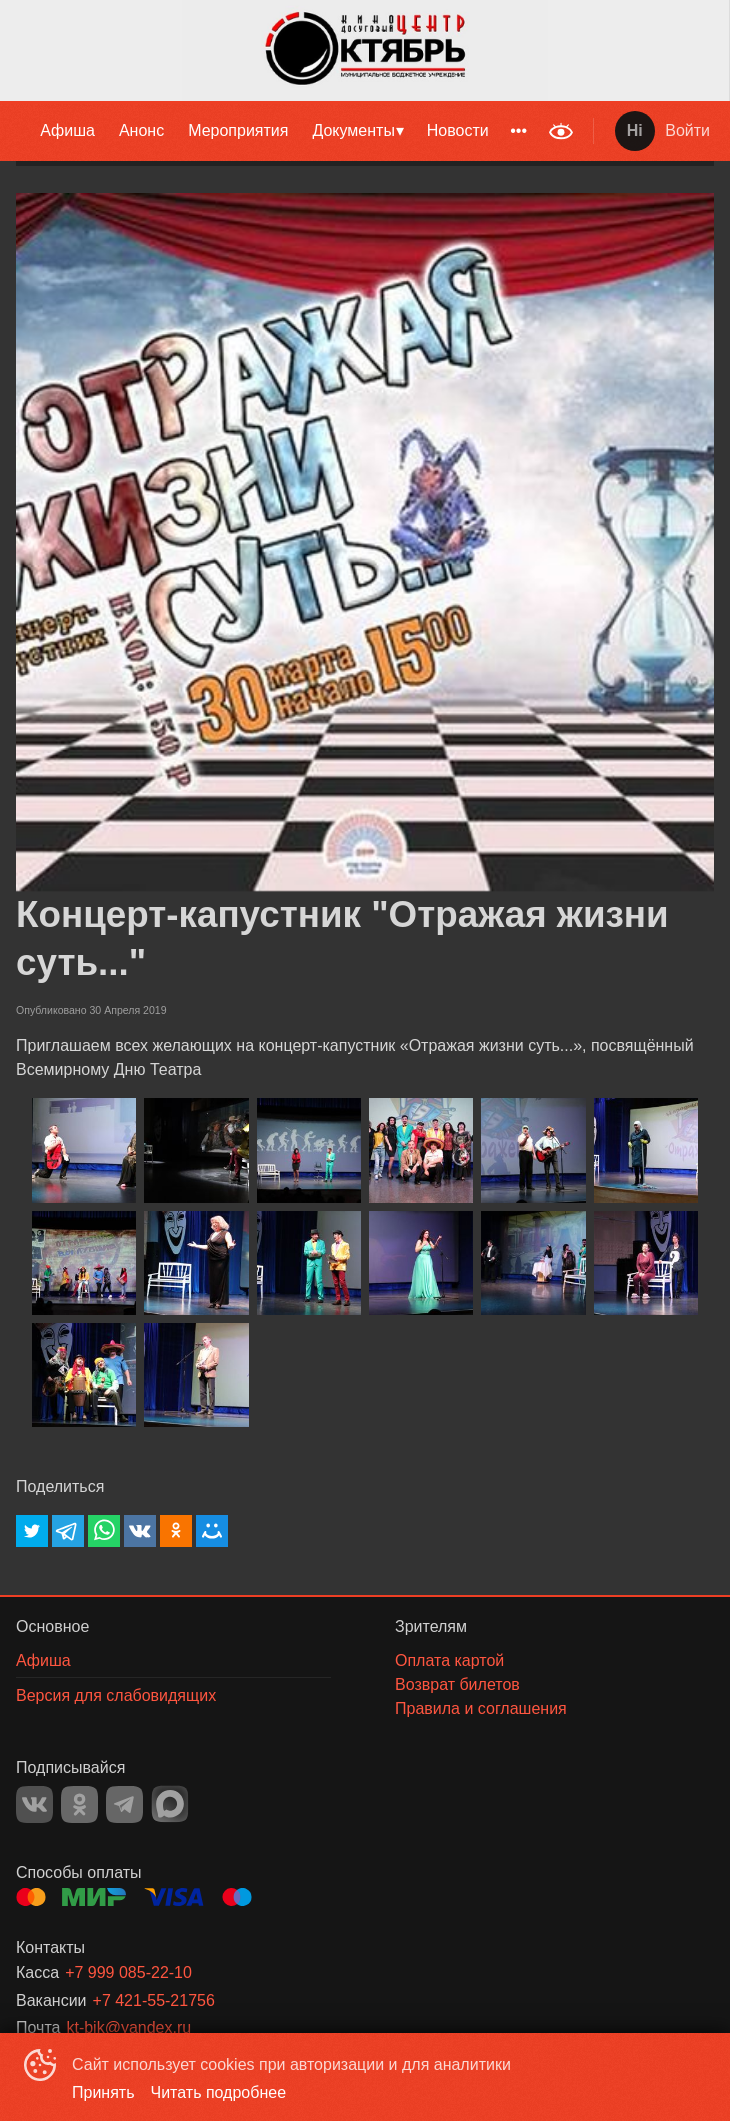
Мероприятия (238, 130)
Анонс (141, 130)
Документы (353, 130)
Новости (458, 130)
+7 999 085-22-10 (128, 1972)
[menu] (269, 131)
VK (34, 1804)
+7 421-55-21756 (154, 2000)
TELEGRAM (124, 1804)
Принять (103, 2092)
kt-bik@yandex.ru (128, 2027)
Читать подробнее (219, 2092)
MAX (170, 1804)
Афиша (67, 130)
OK (79, 1804)
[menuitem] (67, 131)
